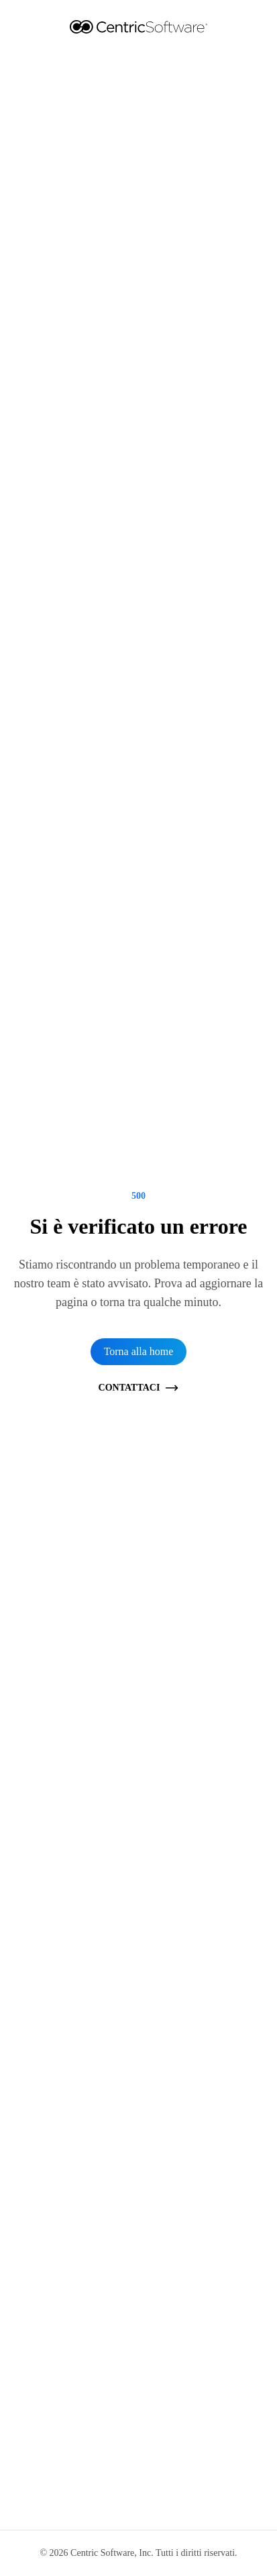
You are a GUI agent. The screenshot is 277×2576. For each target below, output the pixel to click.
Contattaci (139, 1388)
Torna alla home (139, 1351)
